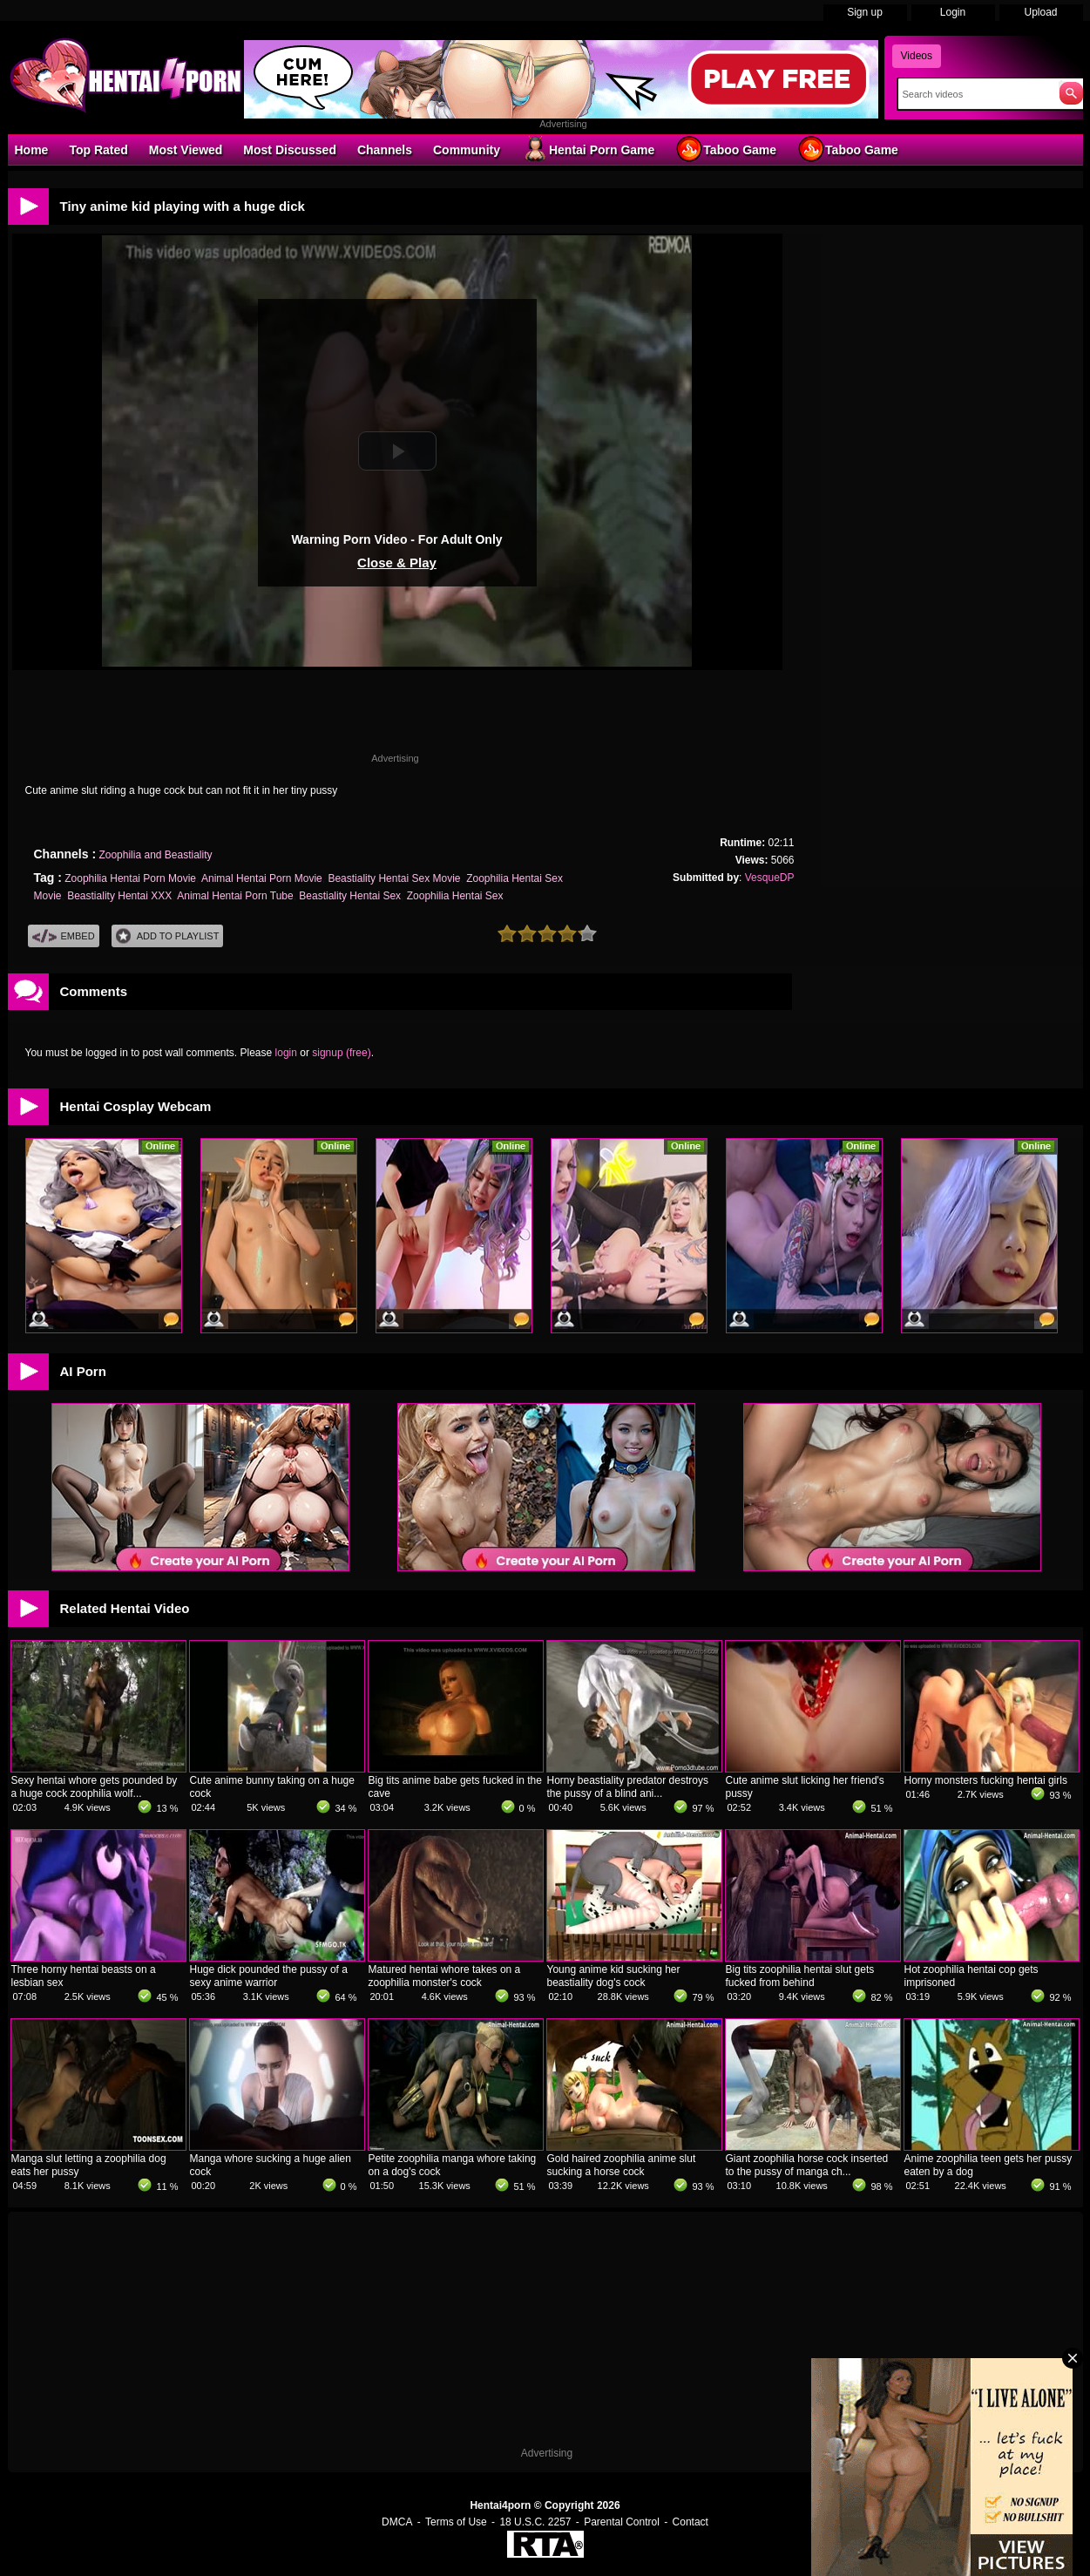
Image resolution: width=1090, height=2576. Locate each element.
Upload (1040, 12)
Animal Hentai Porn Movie (261, 878)
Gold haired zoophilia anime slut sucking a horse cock (621, 2165)
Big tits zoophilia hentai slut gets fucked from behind (800, 1976)
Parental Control (622, 2522)
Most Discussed (289, 150)
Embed (63, 936)
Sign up (865, 12)
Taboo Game (725, 149)
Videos (916, 56)
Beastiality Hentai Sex (350, 896)
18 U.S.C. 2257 (535, 2522)
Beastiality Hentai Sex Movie (394, 878)
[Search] (974, 94)
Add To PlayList (168, 936)
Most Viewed (186, 150)
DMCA (397, 2522)
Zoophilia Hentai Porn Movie (130, 878)
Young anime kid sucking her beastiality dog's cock (613, 1976)
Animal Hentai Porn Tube (235, 896)
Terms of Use (456, 2522)
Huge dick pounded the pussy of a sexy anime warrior (269, 1976)
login (286, 1053)
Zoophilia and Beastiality (155, 855)
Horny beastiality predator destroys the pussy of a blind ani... (627, 1787)
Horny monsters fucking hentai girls (985, 1780)
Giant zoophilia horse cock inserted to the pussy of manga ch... (807, 2165)
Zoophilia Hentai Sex (455, 896)
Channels (384, 150)
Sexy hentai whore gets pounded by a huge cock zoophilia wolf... (94, 1787)
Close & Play (397, 562)
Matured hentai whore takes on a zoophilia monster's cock (445, 1976)
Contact (690, 2522)
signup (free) (341, 1053)
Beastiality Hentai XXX (119, 896)
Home (32, 150)
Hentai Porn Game (587, 149)
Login (952, 12)
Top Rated (98, 150)
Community (466, 150)
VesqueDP (770, 877)
